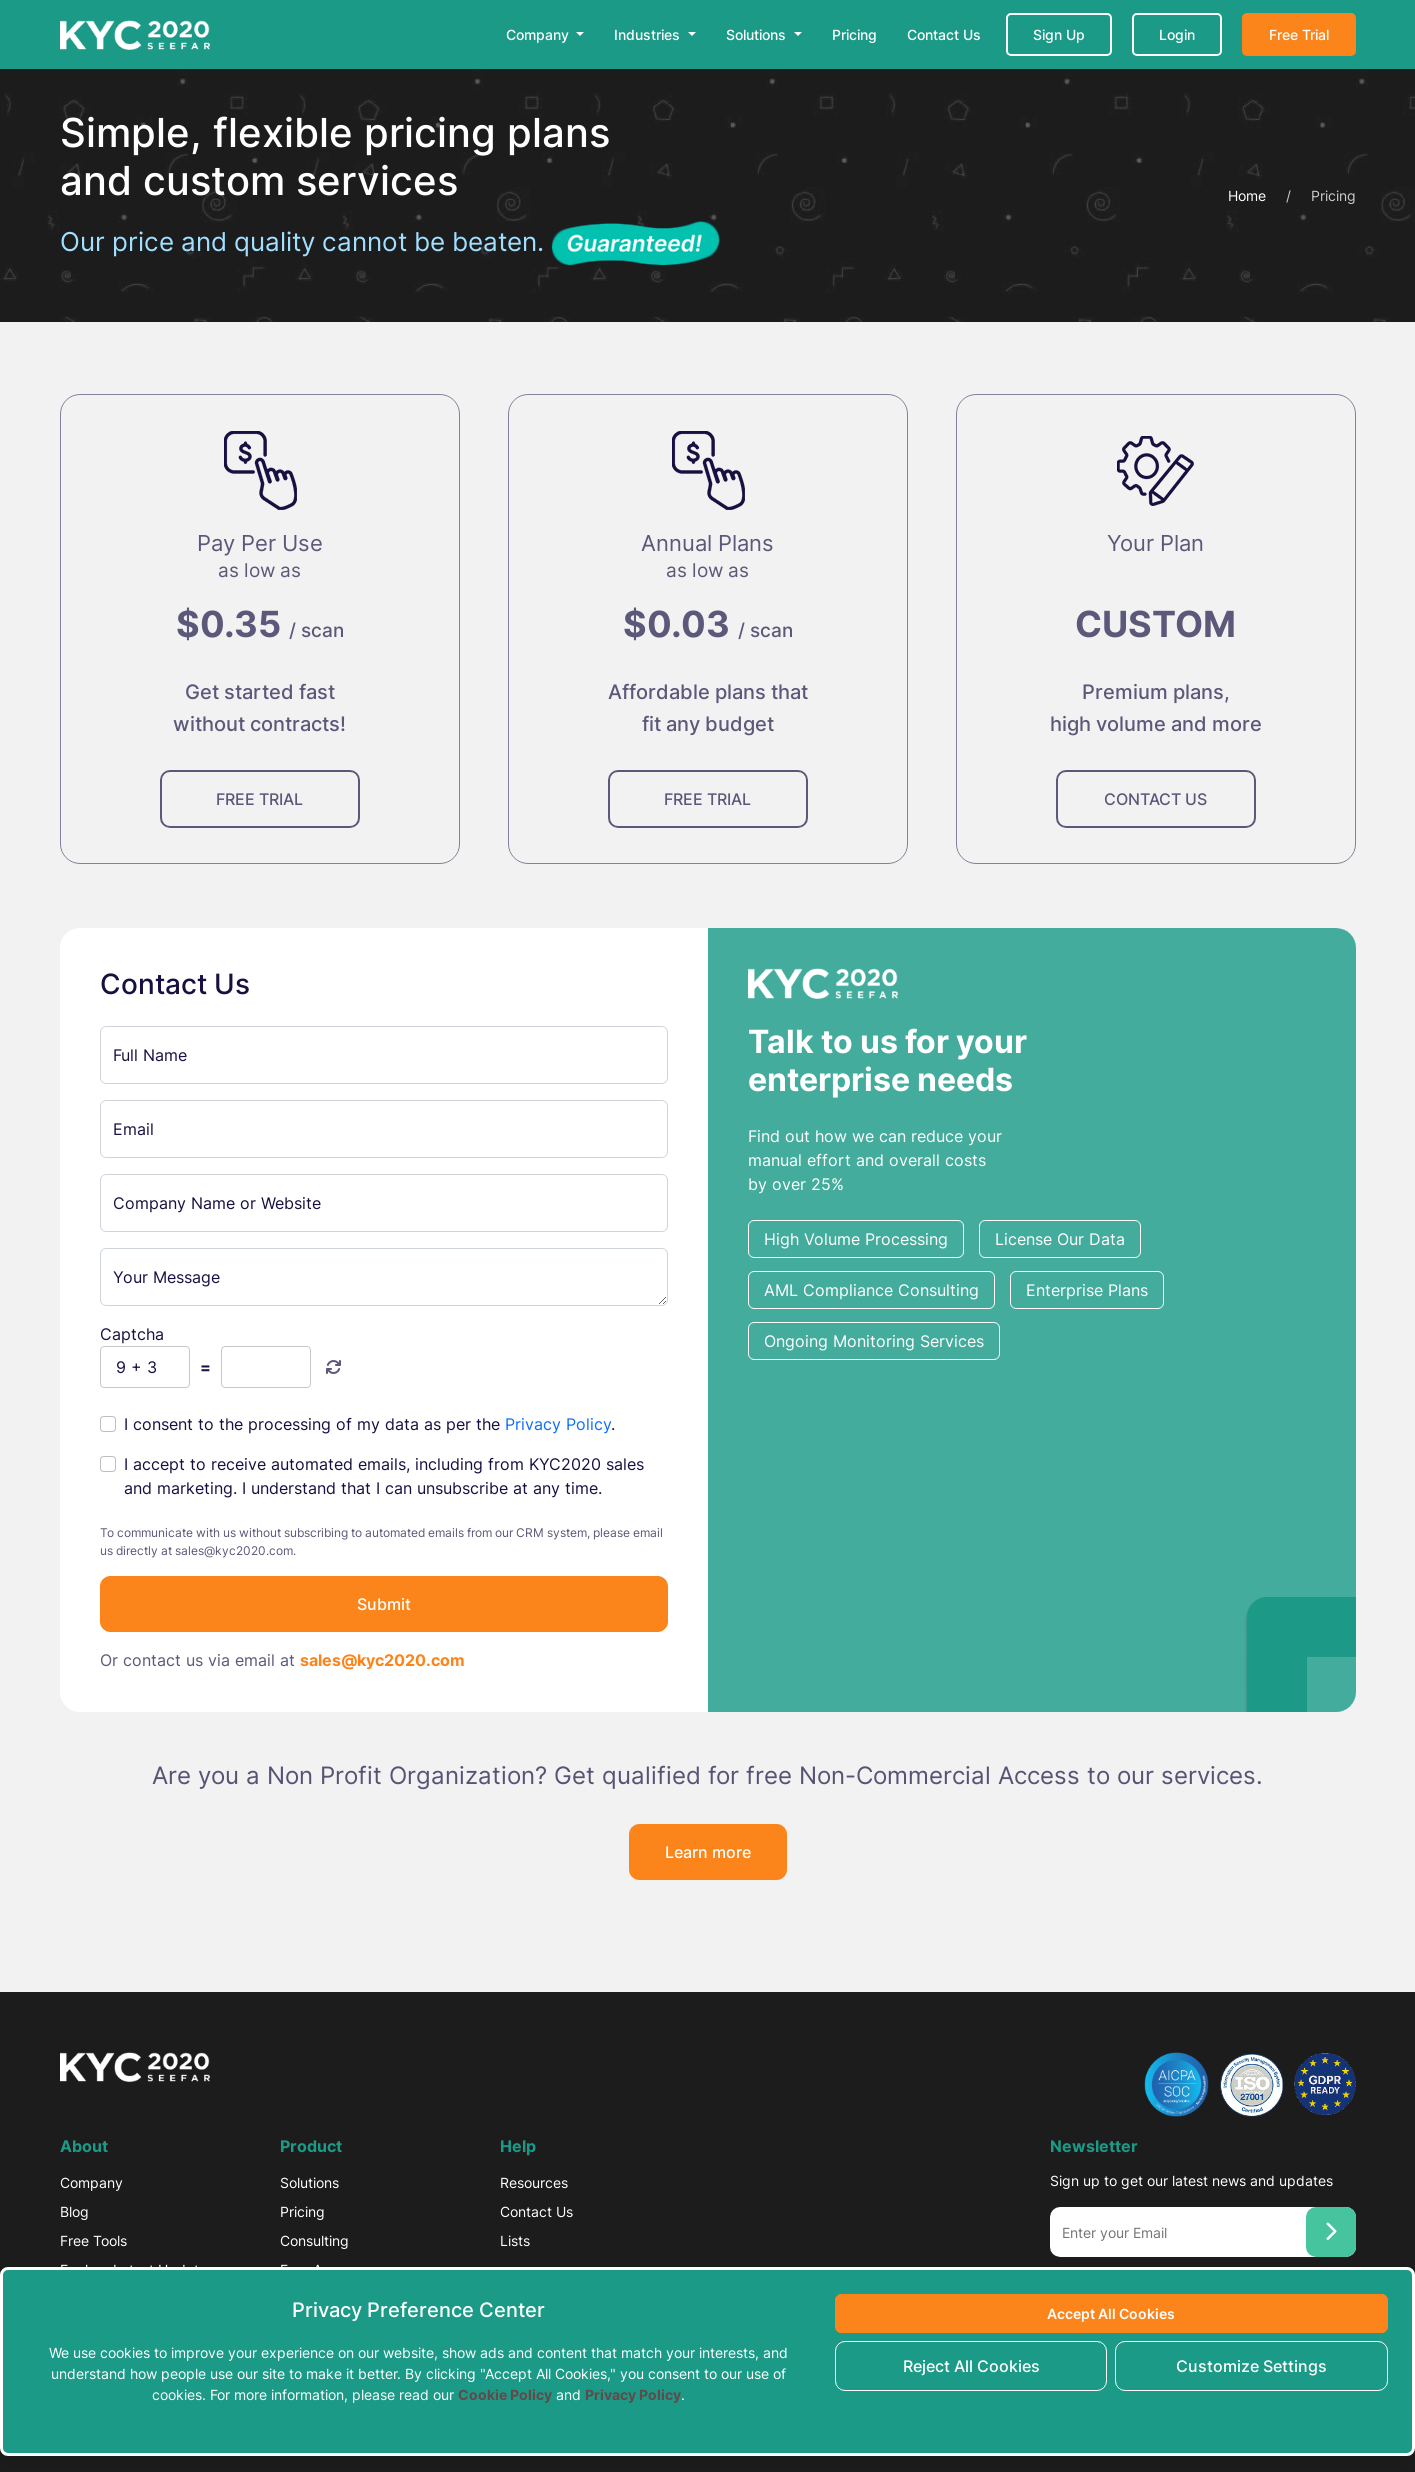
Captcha (132, 1334)
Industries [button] (649, 34)
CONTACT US (1155, 799)
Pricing (854, 34)
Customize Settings (1251, 2366)
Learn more (708, 1852)
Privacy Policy (558, 1424)
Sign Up (1059, 34)
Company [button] (539, 34)
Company (91, 2182)
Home (1247, 195)
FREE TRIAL (259, 799)
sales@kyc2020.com (382, 1660)
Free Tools (93, 2240)
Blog (74, 2211)
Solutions (309, 2182)
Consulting (314, 2240)
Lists (515, 2240)
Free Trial (1299, 34)
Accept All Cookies (1111, 2313)
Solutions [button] (758, 34)
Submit (384, 1604)
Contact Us (944, 34)
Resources (534, 2182)
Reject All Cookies (971, 2366)
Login (1177, 34)
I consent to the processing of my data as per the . (369, 1424)
